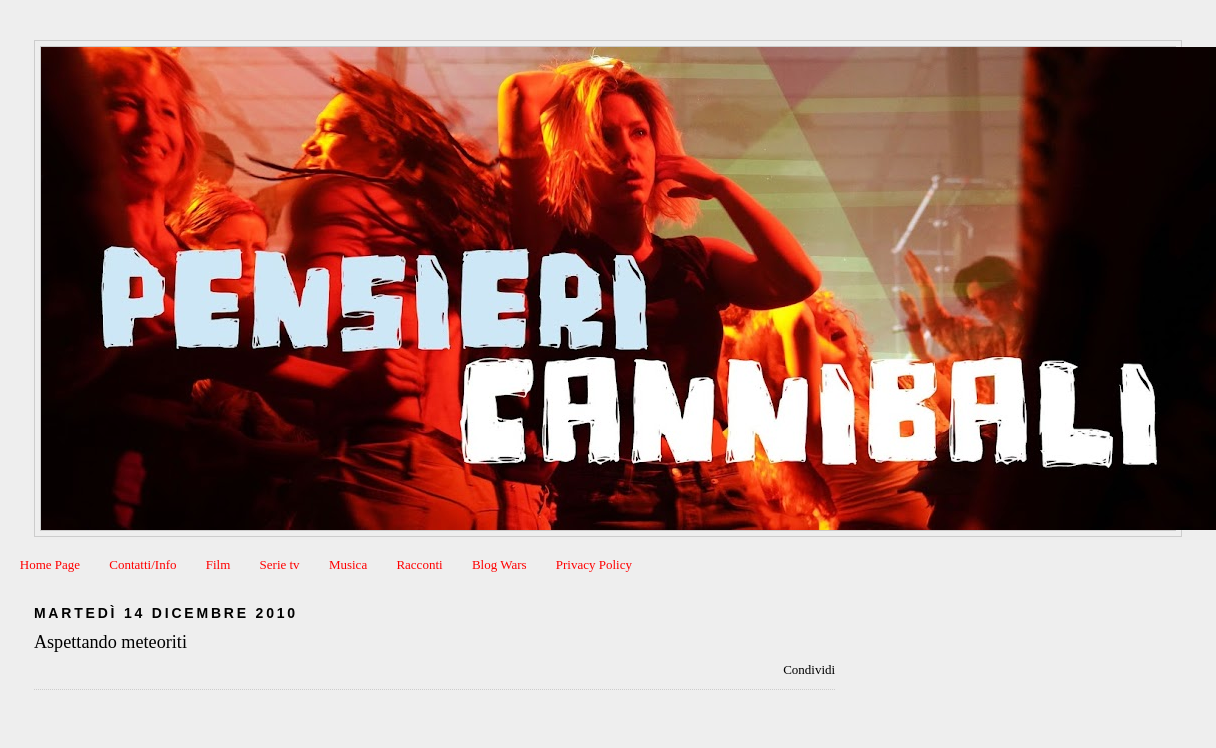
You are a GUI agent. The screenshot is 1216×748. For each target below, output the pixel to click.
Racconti (419, 564)
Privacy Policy (594, 564)
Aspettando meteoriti (110, 642)
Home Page (50, 564)
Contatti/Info (142, 564)
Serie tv (280, 564)
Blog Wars (499, 564)
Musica (348, 564)
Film (218, 564)
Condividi (809, 669)
